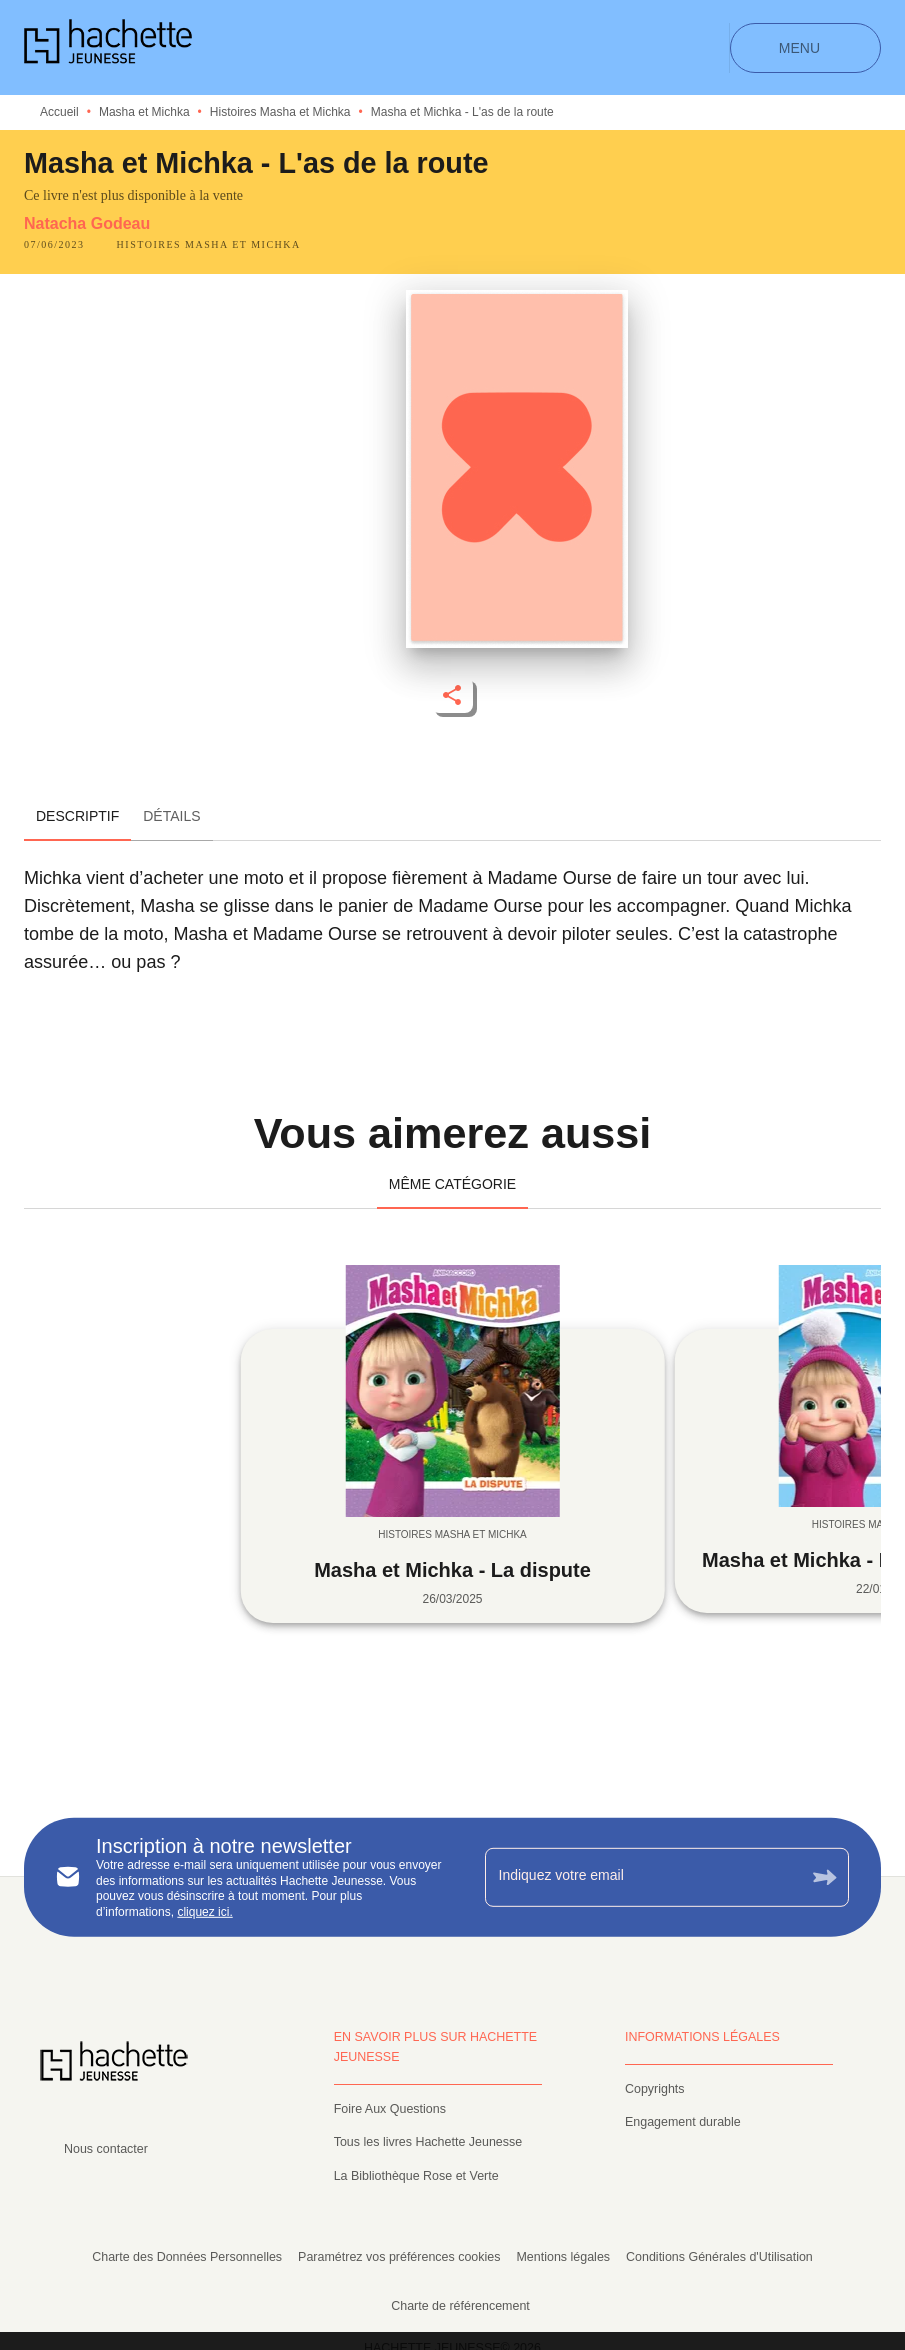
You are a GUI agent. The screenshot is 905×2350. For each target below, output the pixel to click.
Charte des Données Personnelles (187, 2257)
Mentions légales (563, 2257)
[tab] (77, 817)
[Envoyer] (825, 1877)
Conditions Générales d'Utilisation (719, 2257)
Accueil (59, 112)
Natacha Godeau (87, 223)
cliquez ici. (204, 1912)
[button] (209, 245)
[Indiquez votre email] (642, 1877)
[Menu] (805, 48)
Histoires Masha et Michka (280, 112)
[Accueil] (108, 47)
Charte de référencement (460, 2306)
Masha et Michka (144, 112)
